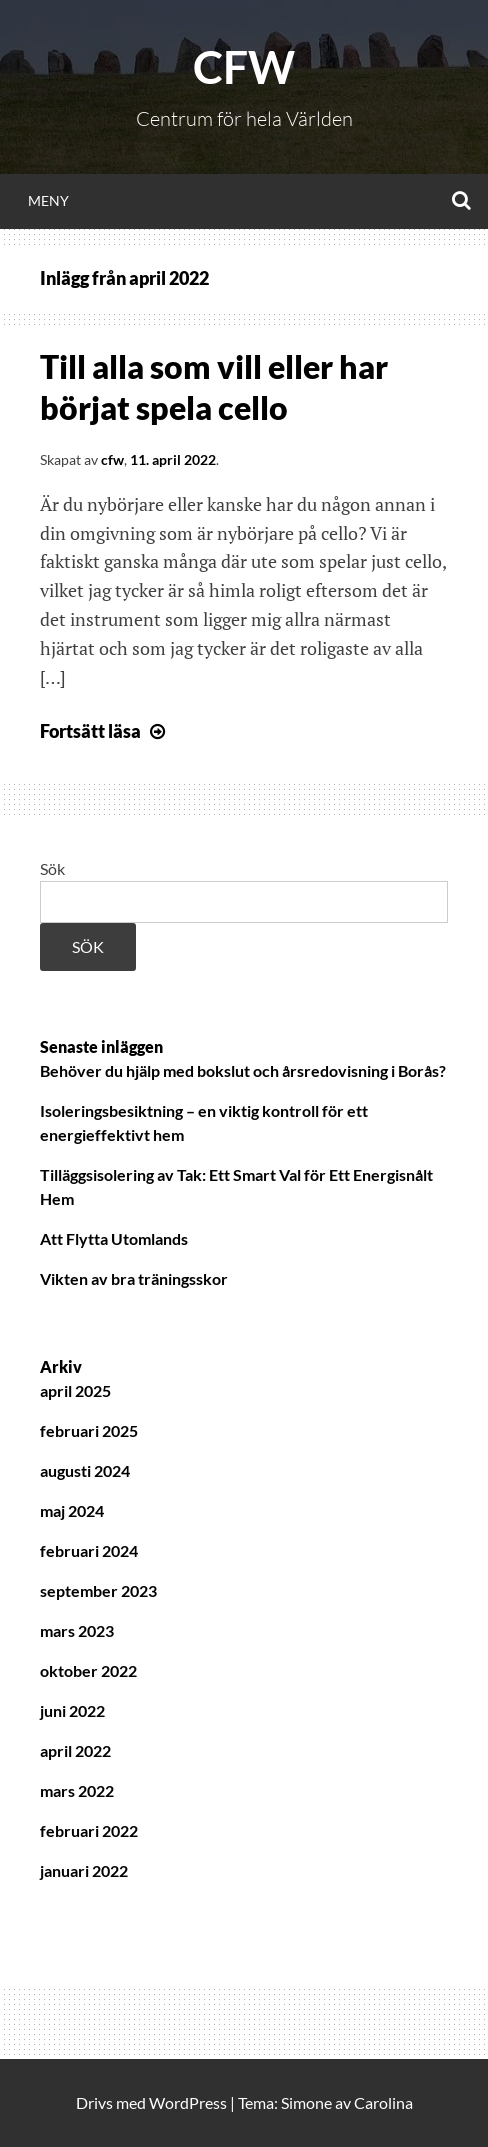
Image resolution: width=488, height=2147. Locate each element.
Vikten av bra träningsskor (134, 1278)
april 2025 (75, 1390)
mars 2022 (77, 1790)
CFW (244, 67)
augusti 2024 (85, 1470)
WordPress (188, 2102)
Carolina (383, 2102)
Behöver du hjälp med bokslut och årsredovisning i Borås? (243, 1070)
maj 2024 (72, 1510)
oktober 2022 (88, 1670)
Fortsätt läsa (105, 731)
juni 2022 (72, 1710)
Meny (48, 200)
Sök (52, 868)
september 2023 (98, 1590)
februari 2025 (89, 1430)
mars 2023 (77, 1630)
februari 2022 (89, 1830)
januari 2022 (84, 1870)
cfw (112, 459)
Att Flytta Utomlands (114, 1238)
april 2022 (75, 1750)
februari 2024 (89, 1550)
